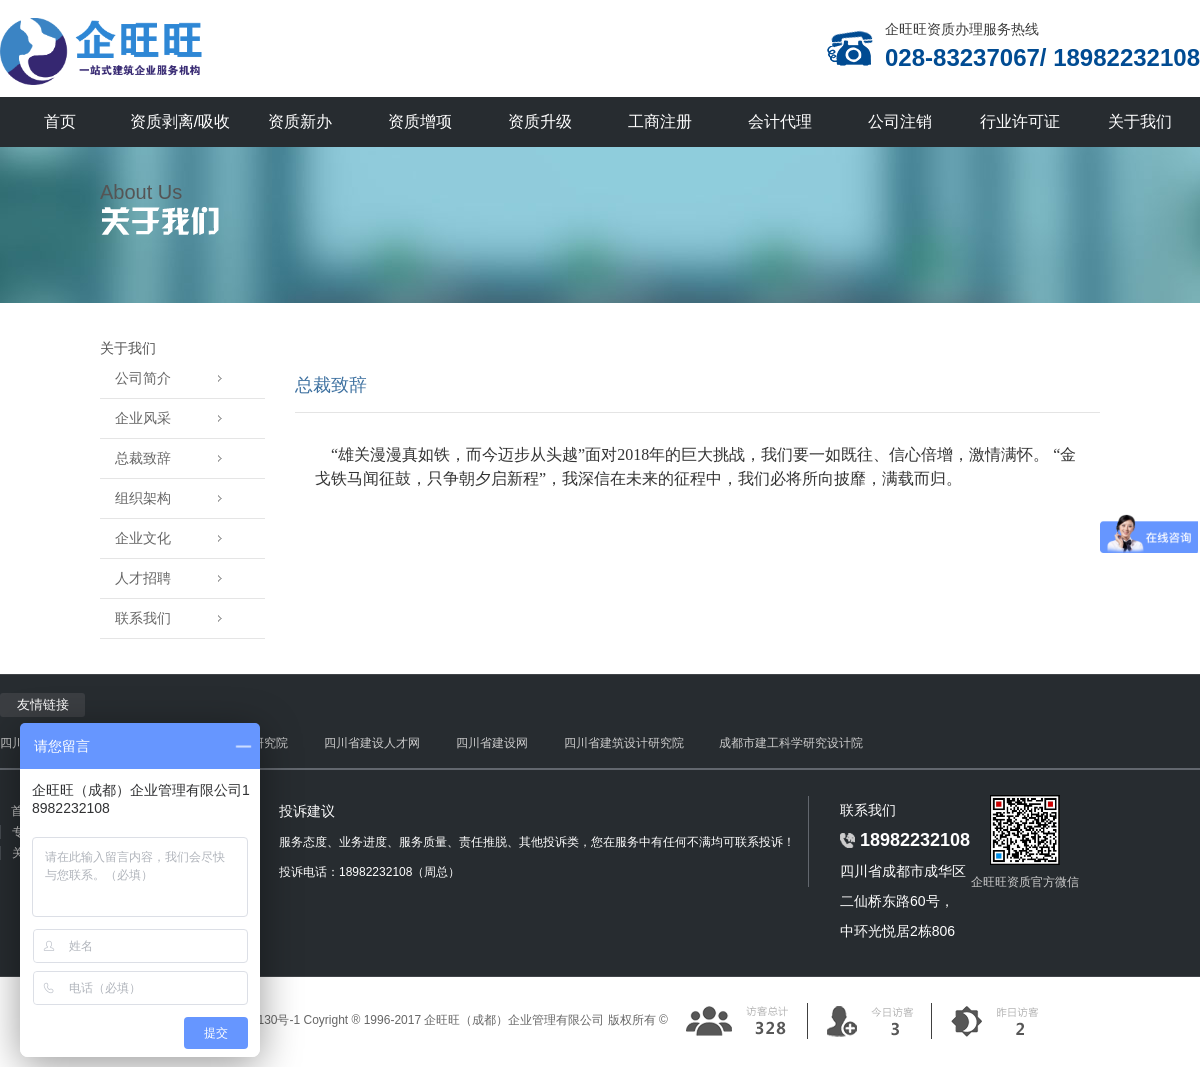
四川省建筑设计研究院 (624, 743)
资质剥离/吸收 (180, 121)
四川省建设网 (492, 743)
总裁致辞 (176, 458)
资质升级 (540, 121)
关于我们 (1140, 121)
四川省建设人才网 (372, 743)
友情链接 (43, 704)
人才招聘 (176, 578)
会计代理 (780, 121)
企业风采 (176, 418)
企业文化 (176, 538)
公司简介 (176, 378)
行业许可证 (1020, 121)
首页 (60, 121)
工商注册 (660, 121)
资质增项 (420, 121)
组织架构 (176, 498)
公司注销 (900, 121)
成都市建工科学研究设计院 (791, 743)
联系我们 (176, 618)
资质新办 (300, 121)
